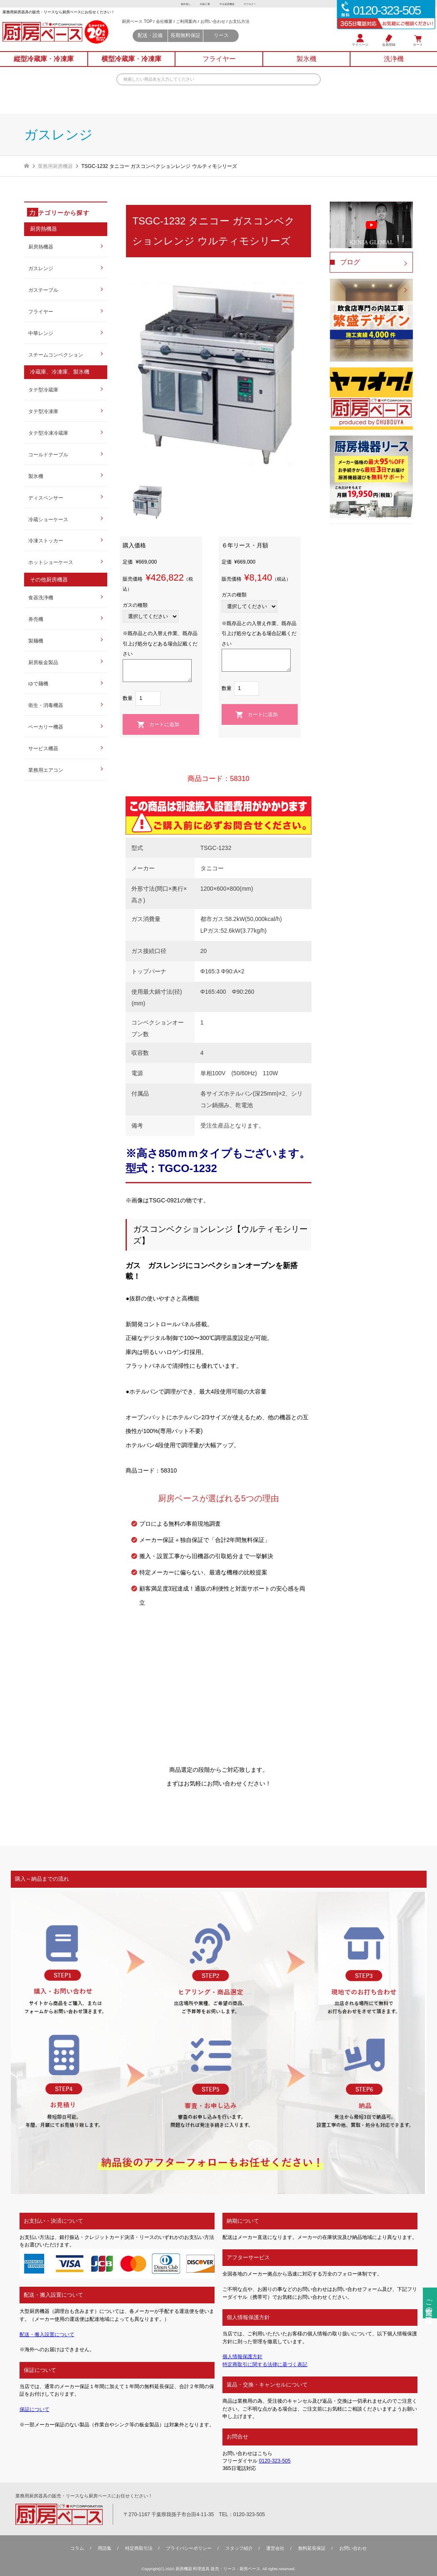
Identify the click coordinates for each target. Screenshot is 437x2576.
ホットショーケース (50, 562)
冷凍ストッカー (45, 541)
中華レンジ (40, 333)
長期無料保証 (200, 41)
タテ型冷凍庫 (43, 411)
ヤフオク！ (257, 4)
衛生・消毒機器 (45, 705)
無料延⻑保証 (312, 2548)
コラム (77, 2548)
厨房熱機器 (40, 247)
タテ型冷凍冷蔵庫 (48, 433)
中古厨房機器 (229, 4)
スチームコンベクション (55, 355)
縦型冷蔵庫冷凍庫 (44, 65)
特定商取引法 (139, 2548)
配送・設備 (157, 41)
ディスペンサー (45, 498)
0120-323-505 (275, 2461)
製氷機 (35, 476)
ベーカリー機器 (45, 727)
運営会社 (275, 2548)
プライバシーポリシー (189, 2548)
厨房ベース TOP (145, 24)
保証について (34, 2409)
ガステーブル (43, 290)
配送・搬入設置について (47, 2334)
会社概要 (175, 24)
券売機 (35, 619)
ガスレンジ (40, 268)
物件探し (178, 4)
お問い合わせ (229, 24)
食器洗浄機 (40, 598)
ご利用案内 (200, 24)
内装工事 (201, 4)
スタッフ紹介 (239, 2548)
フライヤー (40, 312)
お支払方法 (258, 24)
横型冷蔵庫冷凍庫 (131, 65)
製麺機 (35, 641)
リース (241, 41)
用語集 (104, 2548)
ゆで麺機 (38, 684)
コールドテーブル (48, 455)
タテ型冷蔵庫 (43, 390)
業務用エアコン (45, 770)
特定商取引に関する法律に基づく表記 (264, 2364)
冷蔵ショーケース (48, 519)
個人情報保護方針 (242, 2356)
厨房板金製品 (43, 662)
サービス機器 (43, 748)
